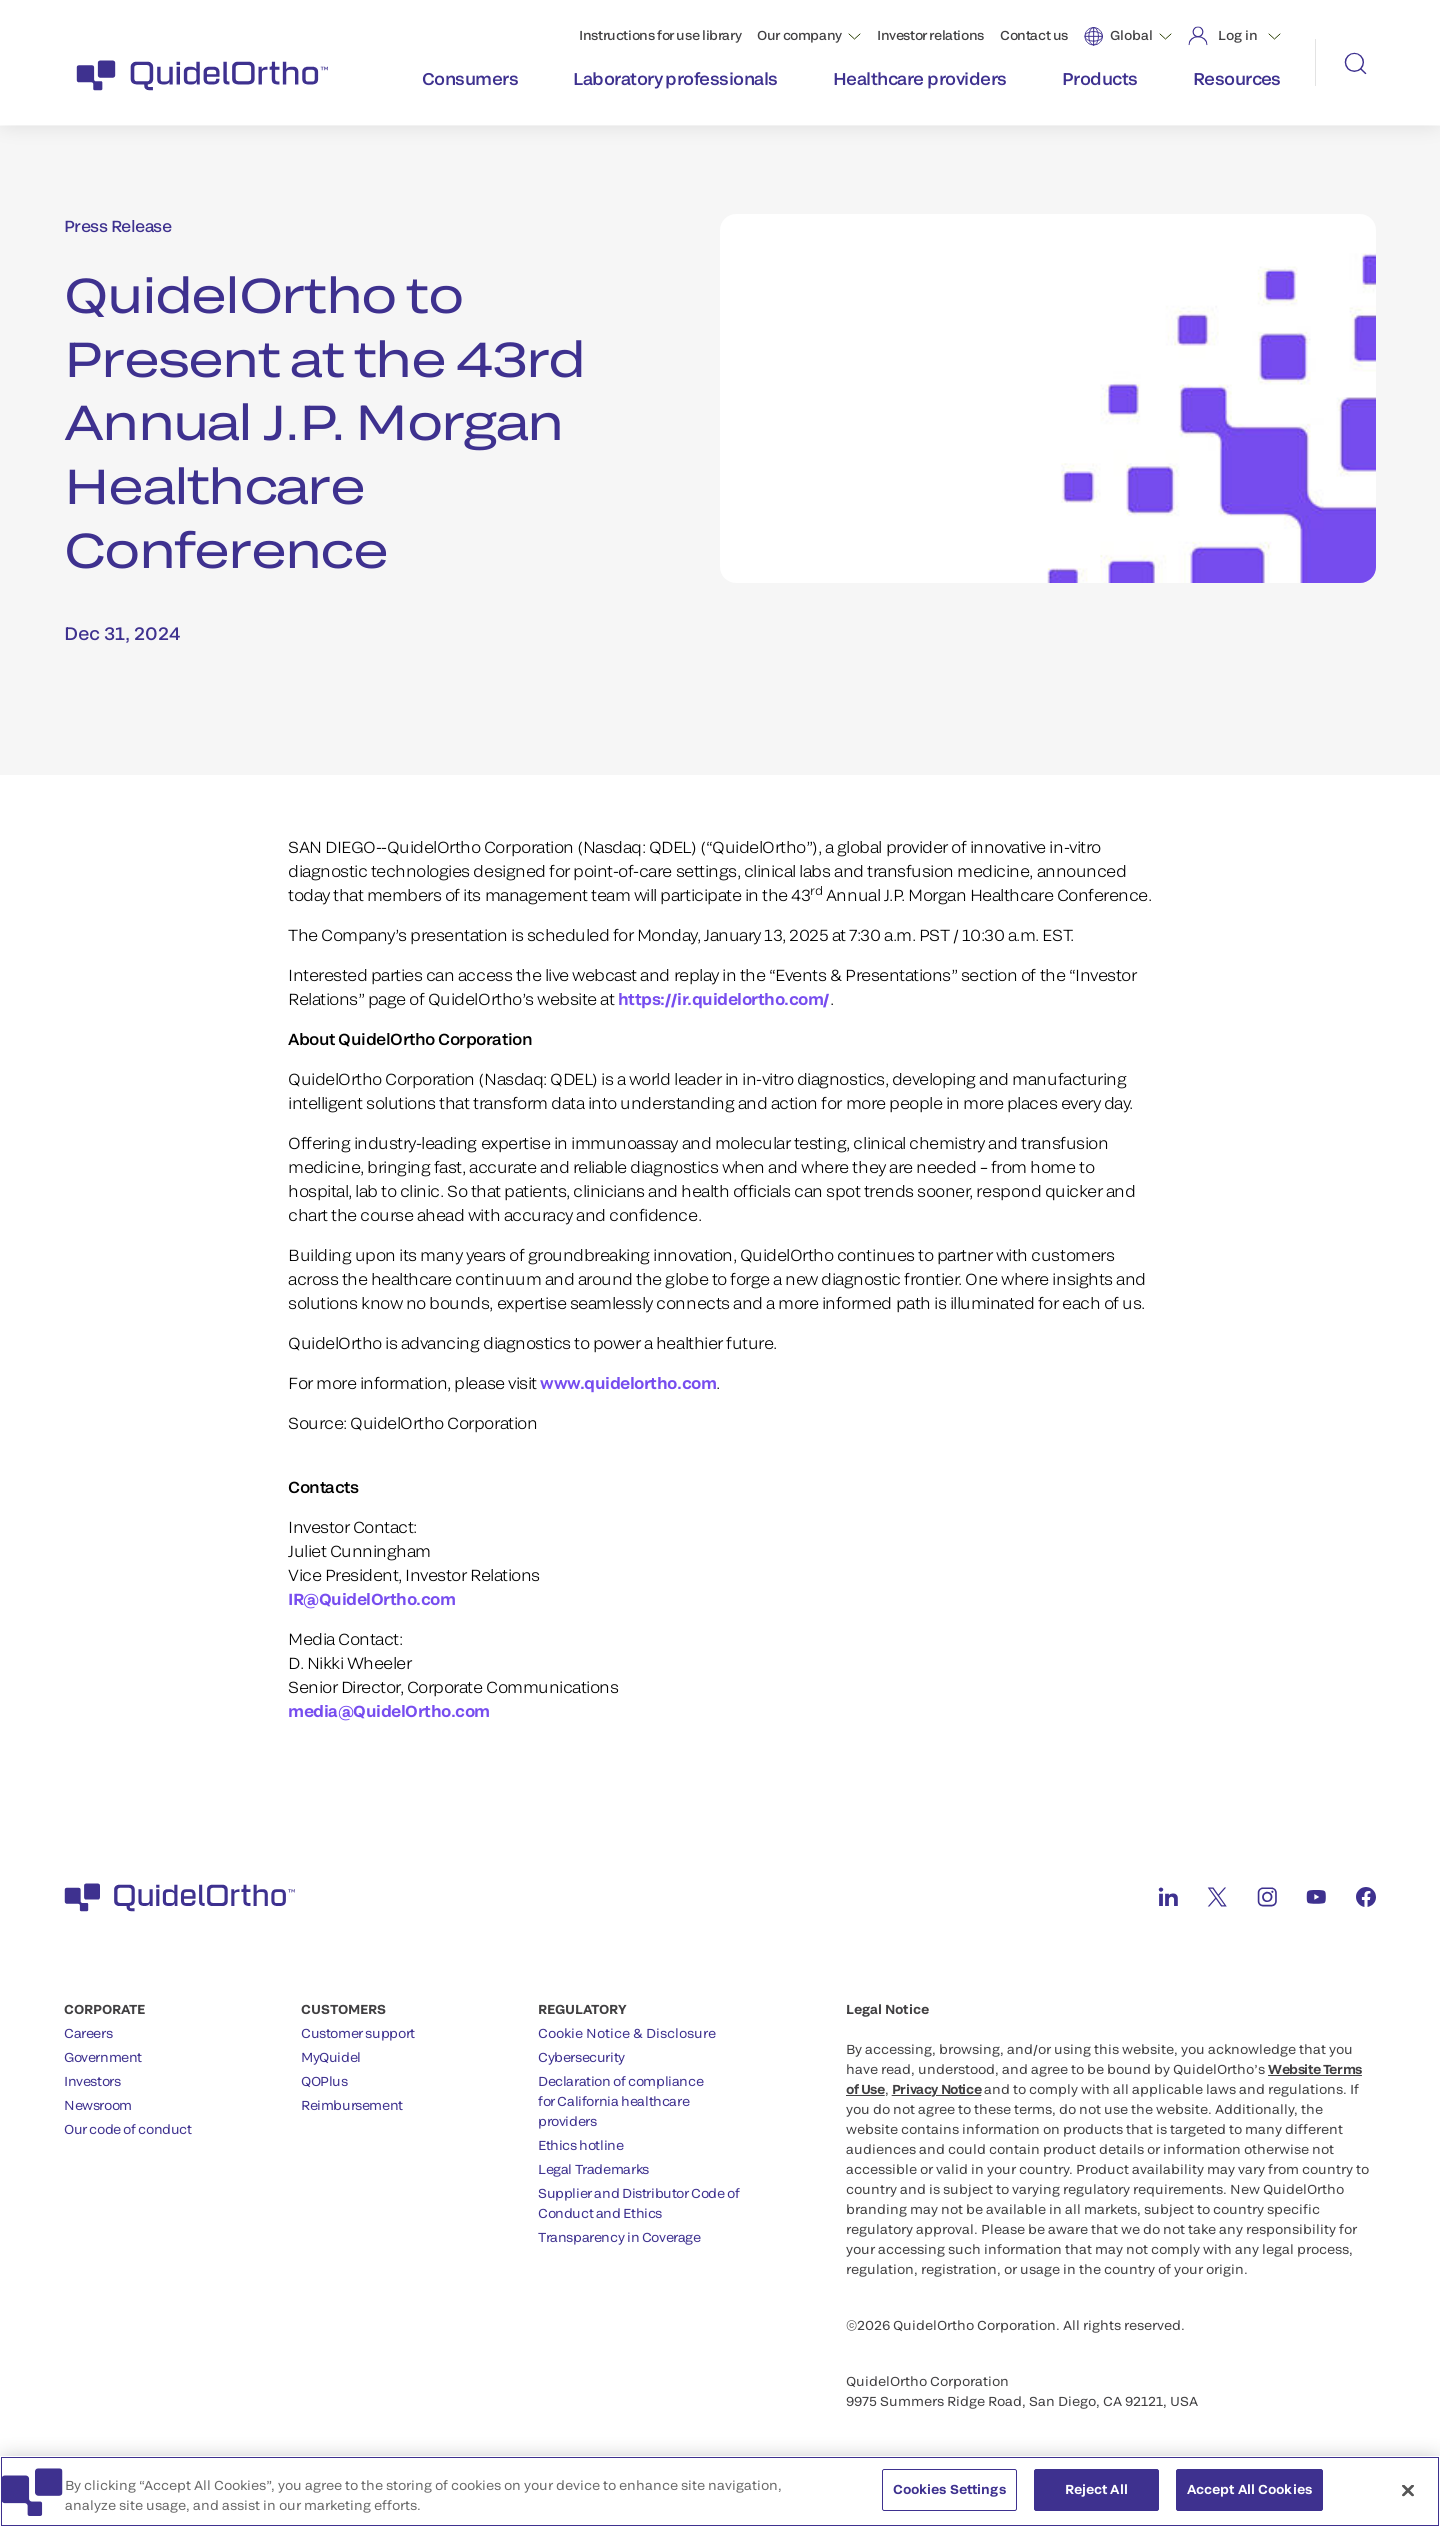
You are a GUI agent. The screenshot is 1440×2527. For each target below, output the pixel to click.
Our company (799, 35)
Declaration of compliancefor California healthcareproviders (620, 2101)
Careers (88, 2033)
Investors (92, 2081)
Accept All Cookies (1249, 2501)
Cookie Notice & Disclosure (627, 2033)
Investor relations (930, 35)
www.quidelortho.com (628, 1382)
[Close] (1408, 2502)
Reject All (1096, 2501)
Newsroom (98, 2105)
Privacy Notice (937, 2089)
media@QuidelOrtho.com (389, 1710)
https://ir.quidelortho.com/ (724, 998)
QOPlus (324, 2081)
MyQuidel (331, 2057)
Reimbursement (352, 2105)
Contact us (1034, 35)
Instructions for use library (660, 35)
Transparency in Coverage (619, 2237)
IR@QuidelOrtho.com (371, 1598)
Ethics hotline (581, 2145)
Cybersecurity (581, 2057)
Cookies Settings (949, 2501)
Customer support (358, 2033)
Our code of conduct (128, 2129)
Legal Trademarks (593, 2169)
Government (103, 2057)
